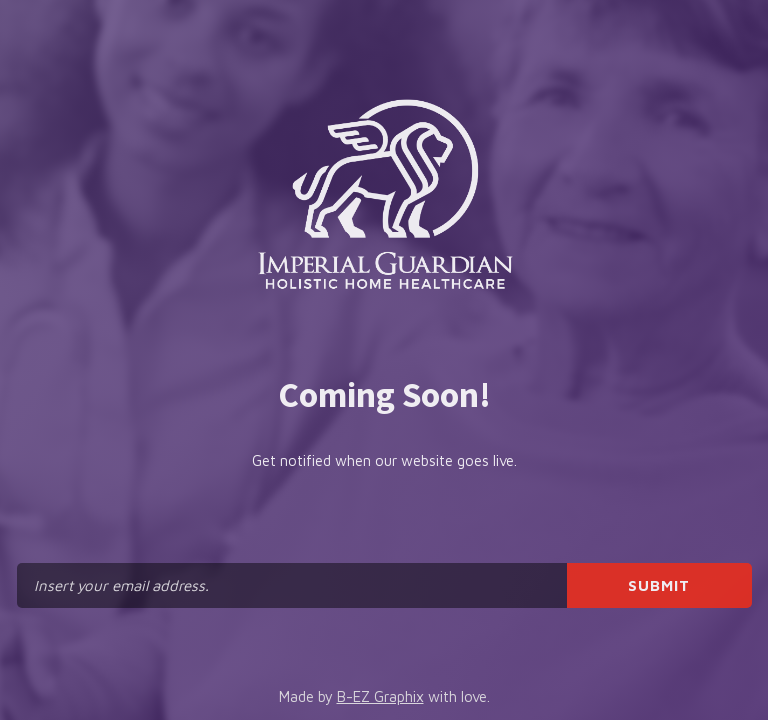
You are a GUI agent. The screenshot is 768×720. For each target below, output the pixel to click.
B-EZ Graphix (380, 696)
